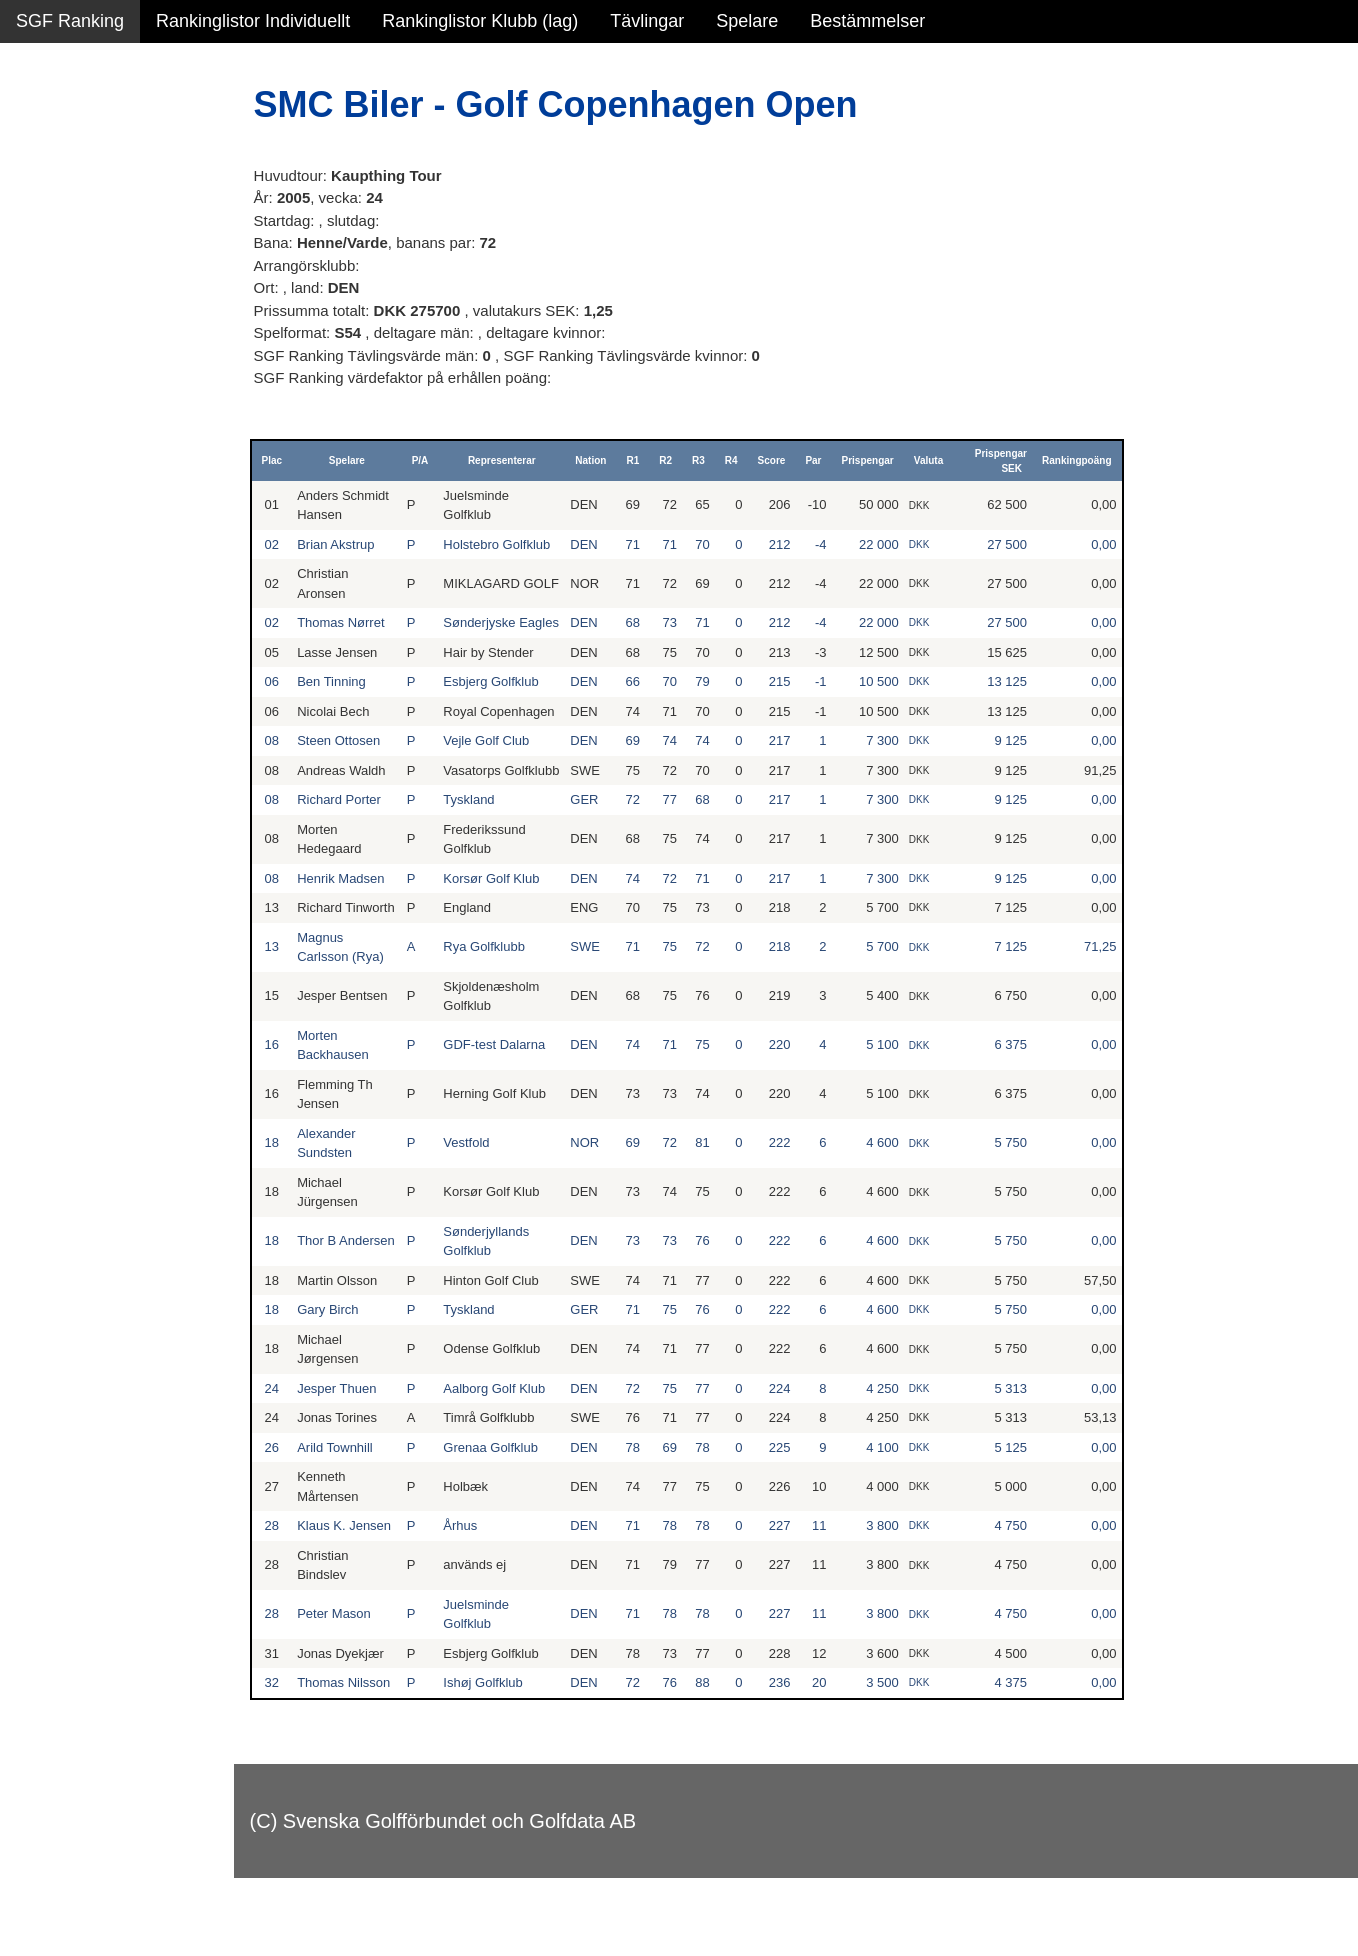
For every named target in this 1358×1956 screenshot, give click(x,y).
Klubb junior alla (80, 345)
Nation (596, 460)
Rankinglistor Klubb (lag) (480, 21)
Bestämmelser (867, 21)
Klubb (39, 302)
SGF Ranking (70, 21)
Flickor (42, 216)
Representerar (510, 460)
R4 (737, 460)
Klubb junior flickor (89, 388)
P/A (430, 460)
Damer (43, 130)
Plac (288, 460)
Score (777, 460)
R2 (671, 460)
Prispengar (873, 460)
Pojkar (41, 259)
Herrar (41, 173)
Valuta (934, 460)
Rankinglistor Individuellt (253, 21)
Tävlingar (647, 21)
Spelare (747, 21)
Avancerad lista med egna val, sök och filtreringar (120, 541)
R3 (704, 460)
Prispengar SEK (1004, 461)
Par (819, 460)
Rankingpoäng (1079, 460)
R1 (638, 460)
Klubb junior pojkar (90, 431)
